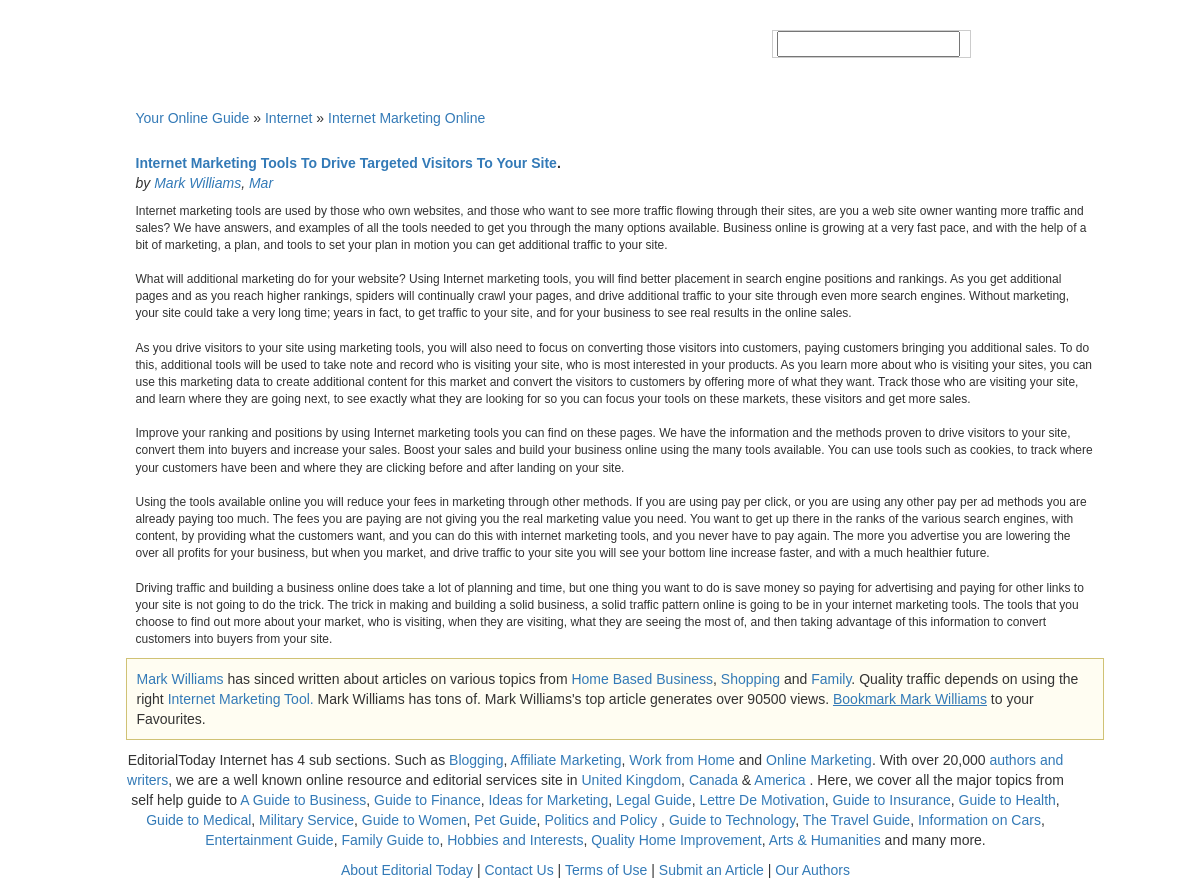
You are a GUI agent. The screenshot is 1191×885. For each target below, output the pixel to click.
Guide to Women (414, 820)
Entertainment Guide (269, 840)
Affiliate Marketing (566, 760)
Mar (261, 183)
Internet (288, 118)
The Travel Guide (856, 820)
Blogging (476, 760)
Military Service (306, 820)
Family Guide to (390, 840)
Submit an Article (711, 870)
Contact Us (518, 870)
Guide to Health (1007, 800)
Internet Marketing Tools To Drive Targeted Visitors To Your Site (346, 163)
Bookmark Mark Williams (910, 699)
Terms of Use (606, 870)
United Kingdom (631, 780)
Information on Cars (979, 820)
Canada (713, 780)
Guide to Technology (732, 820)
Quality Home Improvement (676, 840)
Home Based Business (642, 679)
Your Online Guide (193, 118)
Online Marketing (819, 760)
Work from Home (682, 760)
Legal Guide (654, 800)
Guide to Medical (198, 820)
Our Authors (812, 870)
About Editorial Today (407, 870)
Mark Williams (197, 183)
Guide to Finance (427, 800)
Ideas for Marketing (548, 800)
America (779, 780)
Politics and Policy (602, 820)
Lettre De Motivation (761, 800)
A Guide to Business (303, 800)
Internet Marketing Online (406, 118)
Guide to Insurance (891, 800)
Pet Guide (505, 820)
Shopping (750, 679)
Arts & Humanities (825, 840)
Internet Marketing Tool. (241, 699)
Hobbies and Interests (515, 840)
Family (831, 679)
